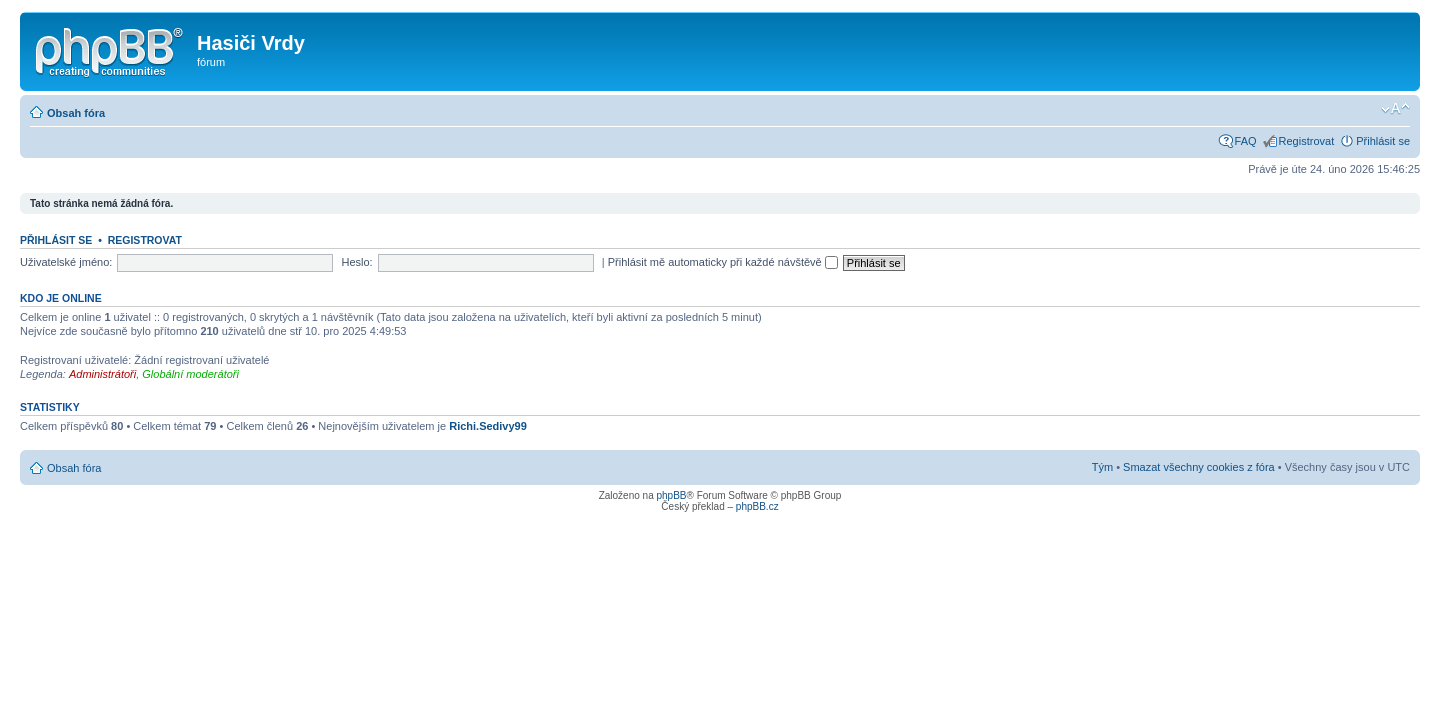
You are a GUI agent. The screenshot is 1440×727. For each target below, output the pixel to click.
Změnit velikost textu (1395, 109)
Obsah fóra (76, 113)
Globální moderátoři (190, 374)
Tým (1102, 467)
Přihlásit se (1383, 141)
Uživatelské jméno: (66, 262)
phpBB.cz (757, 506)
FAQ (1246, 141)
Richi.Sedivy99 (488, 426)
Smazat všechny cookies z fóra (1199, 467)
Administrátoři (102, 374)
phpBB (671, 495)
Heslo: (356, 262)
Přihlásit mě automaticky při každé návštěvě (723, 262)
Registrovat (1307, 141)
